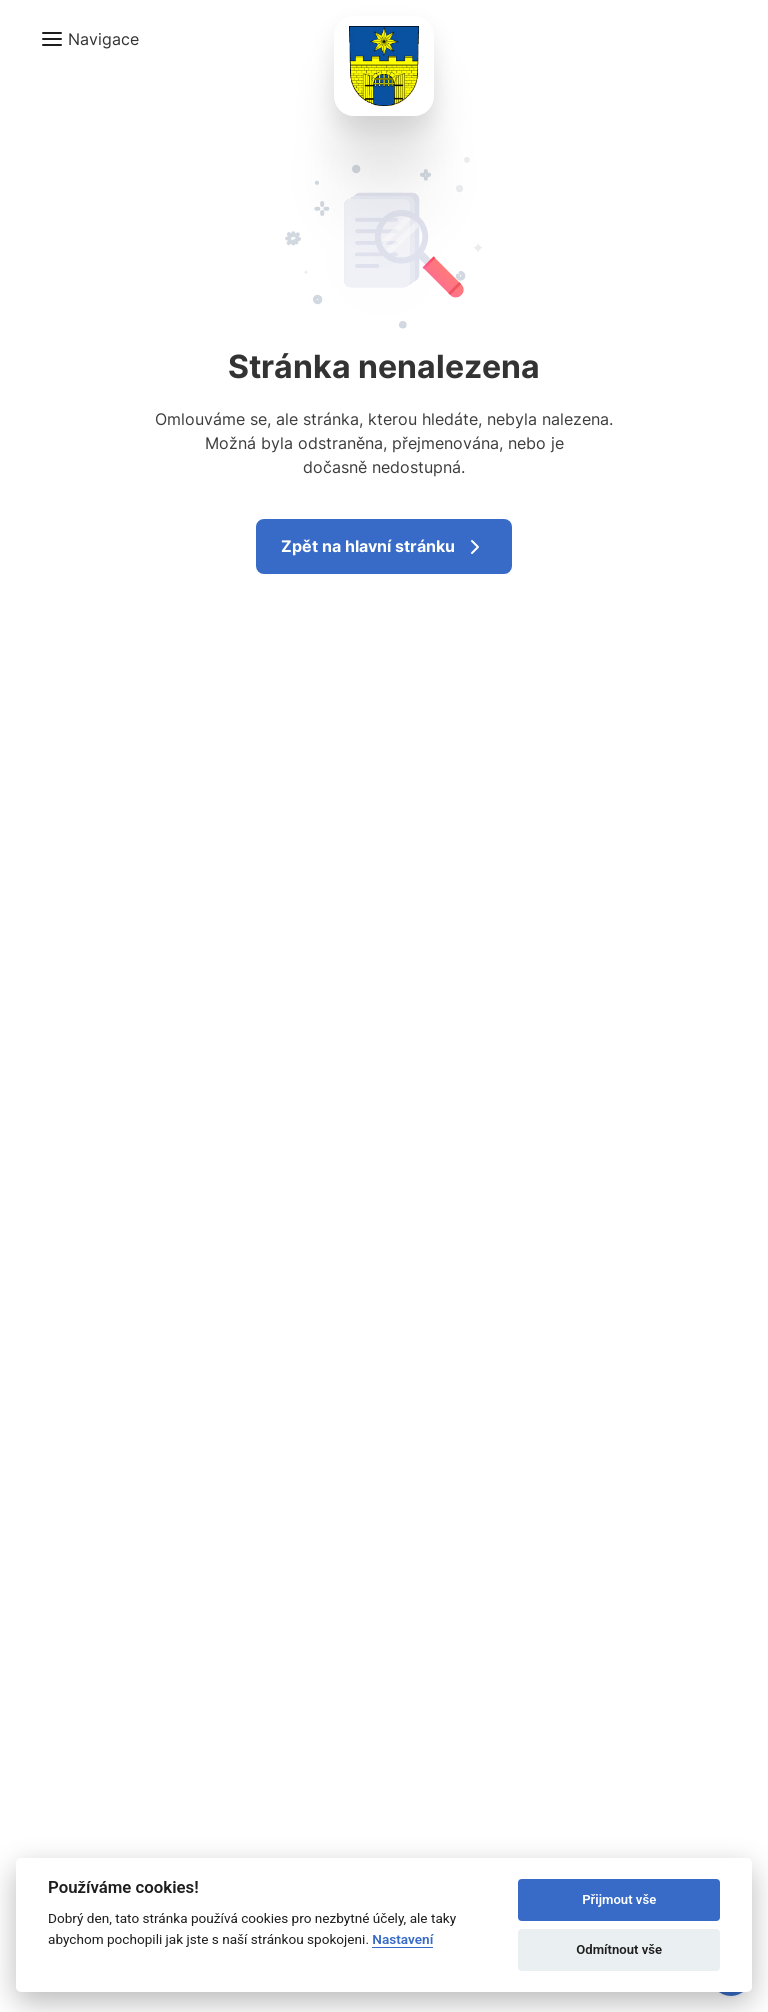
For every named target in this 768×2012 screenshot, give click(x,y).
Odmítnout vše (619, 1949)
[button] (89, 39)
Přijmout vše (619, 1899)
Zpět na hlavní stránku (384, 547)
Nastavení (402, 1939)
